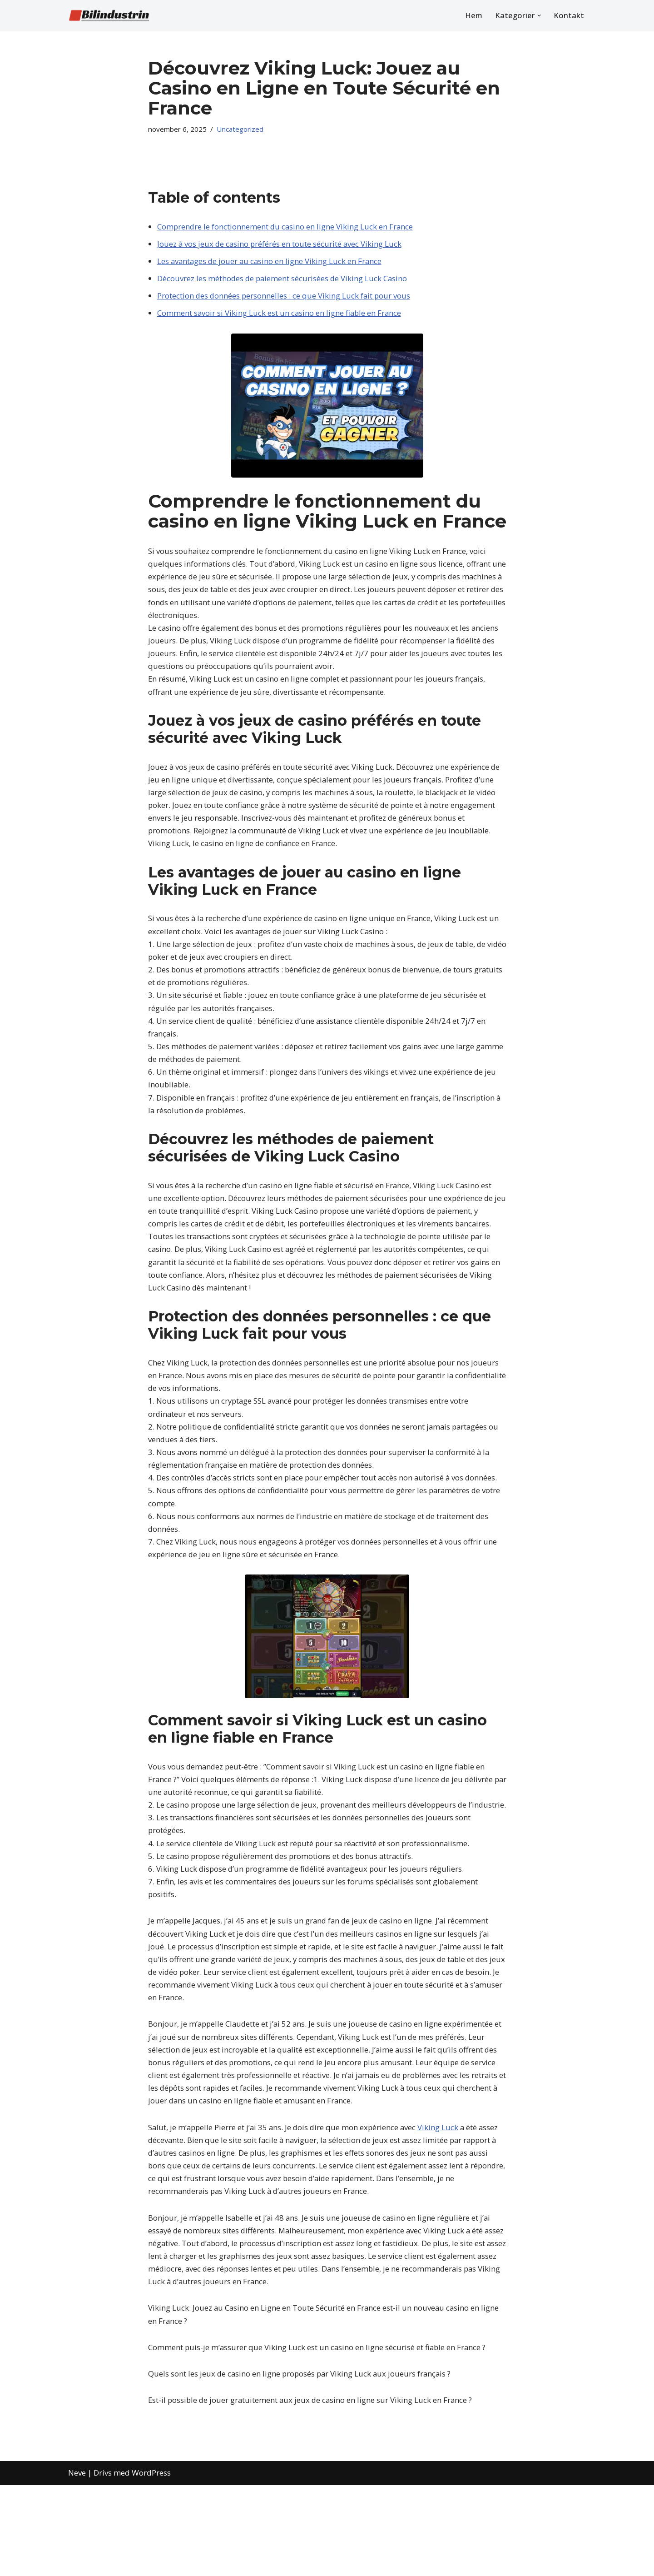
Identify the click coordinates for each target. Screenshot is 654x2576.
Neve (77, 2563)
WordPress (151, 2563)
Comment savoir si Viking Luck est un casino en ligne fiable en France (280, 315)
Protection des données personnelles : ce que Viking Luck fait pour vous (284, 298)
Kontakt (569, 15)
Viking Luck (442, 2171)
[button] (539, 16)
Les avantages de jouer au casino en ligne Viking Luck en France (271, 262)
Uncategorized (242, 129)
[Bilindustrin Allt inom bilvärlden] (109, 15)
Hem (473, 15)
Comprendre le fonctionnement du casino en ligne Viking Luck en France (286, 227)
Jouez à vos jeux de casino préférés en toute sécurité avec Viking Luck (280, 244)
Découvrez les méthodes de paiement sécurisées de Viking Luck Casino (283, 280)
